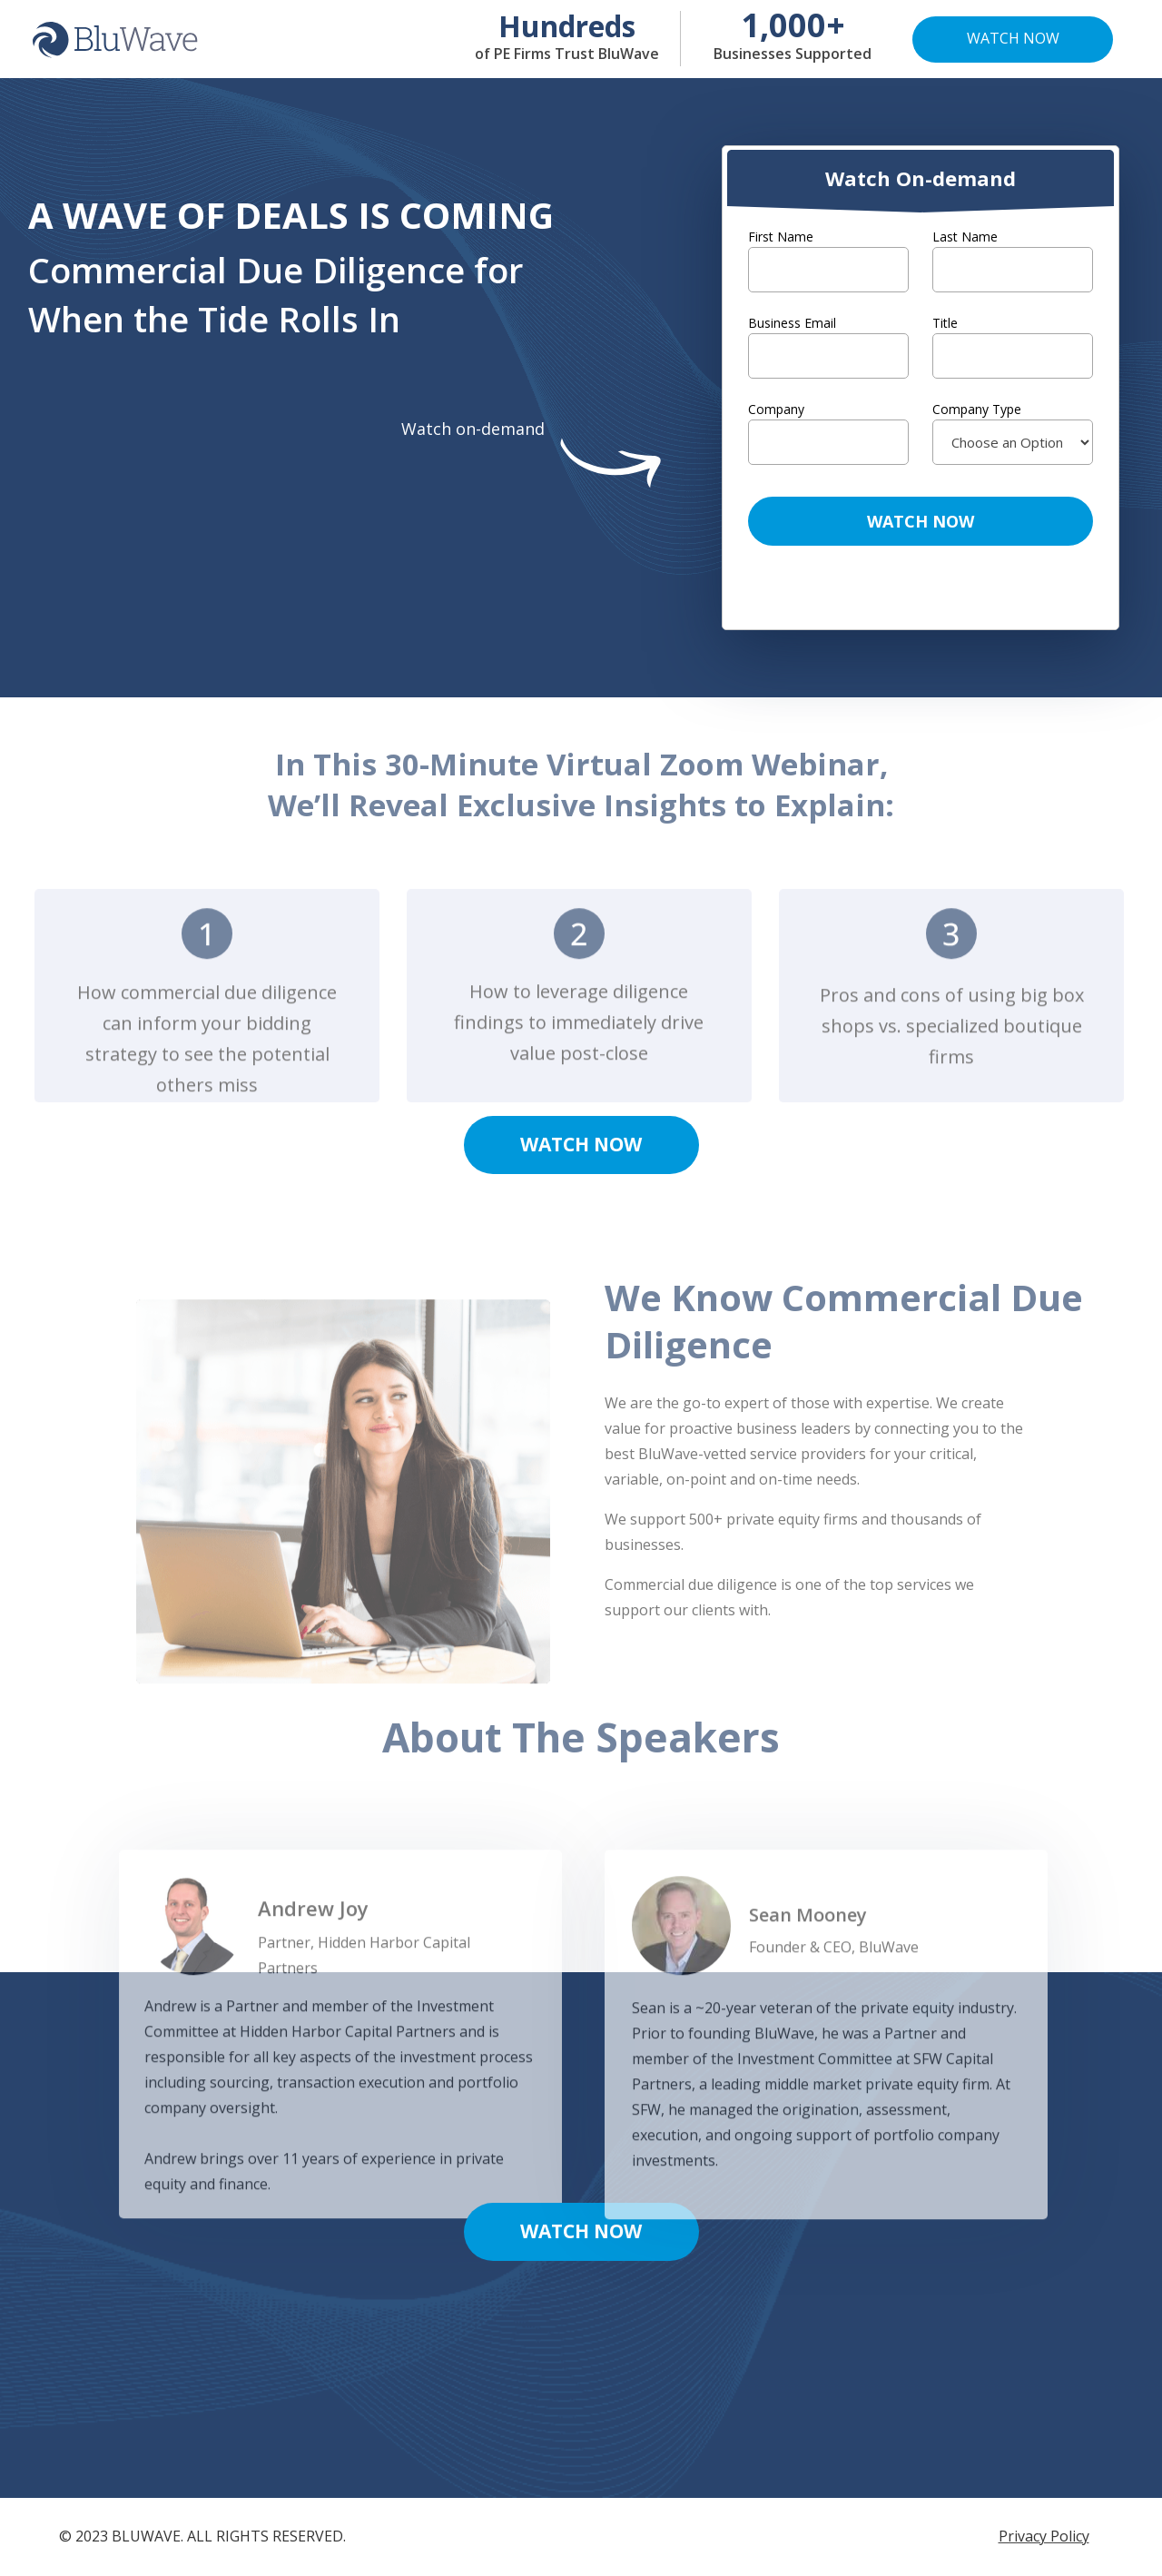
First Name (780, 236)
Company (776, 409)
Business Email (792, 323)
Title (945, 323)
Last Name (965, 236)
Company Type (976, 409)
